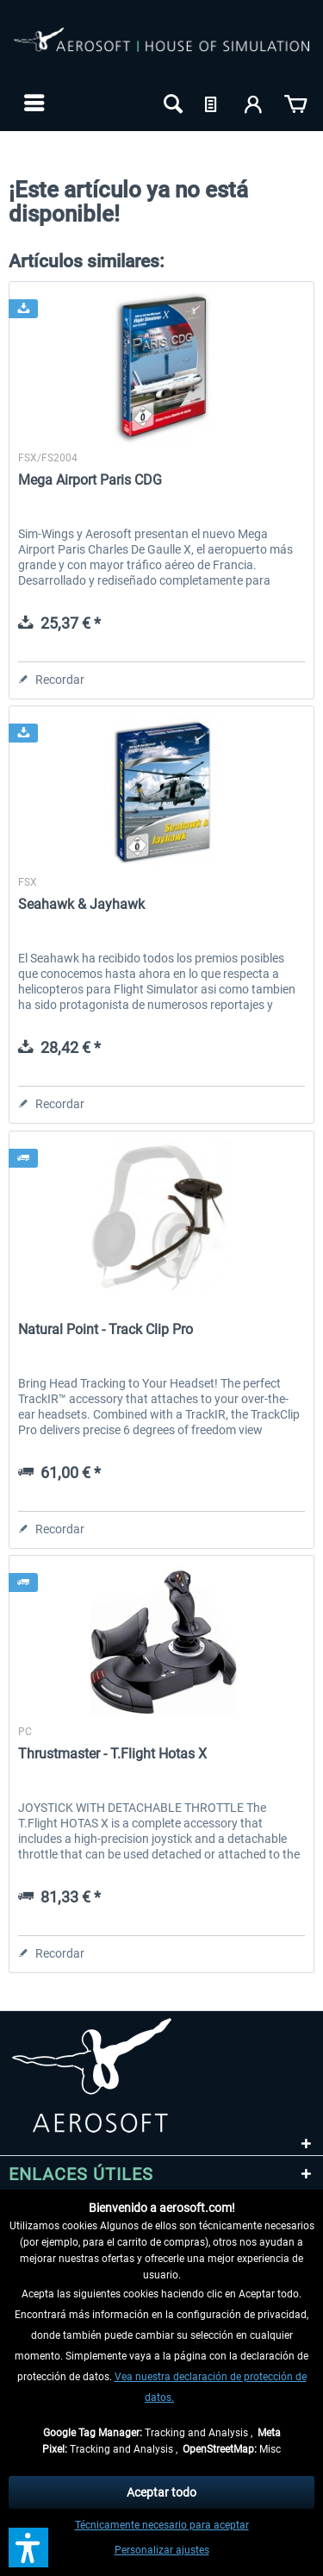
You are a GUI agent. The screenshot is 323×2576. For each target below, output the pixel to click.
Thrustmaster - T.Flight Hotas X (112, 1754)
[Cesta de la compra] (295, 102)
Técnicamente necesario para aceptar (162, 2525)
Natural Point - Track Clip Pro (105, 1329)
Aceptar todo (161, 2492)
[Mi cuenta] (254, 102)
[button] (28, 2547)
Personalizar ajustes (162, 2550)
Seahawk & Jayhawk (81, 904)
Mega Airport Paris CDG (90, 480)
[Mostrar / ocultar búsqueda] (171, 102)
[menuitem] (32, 102)
